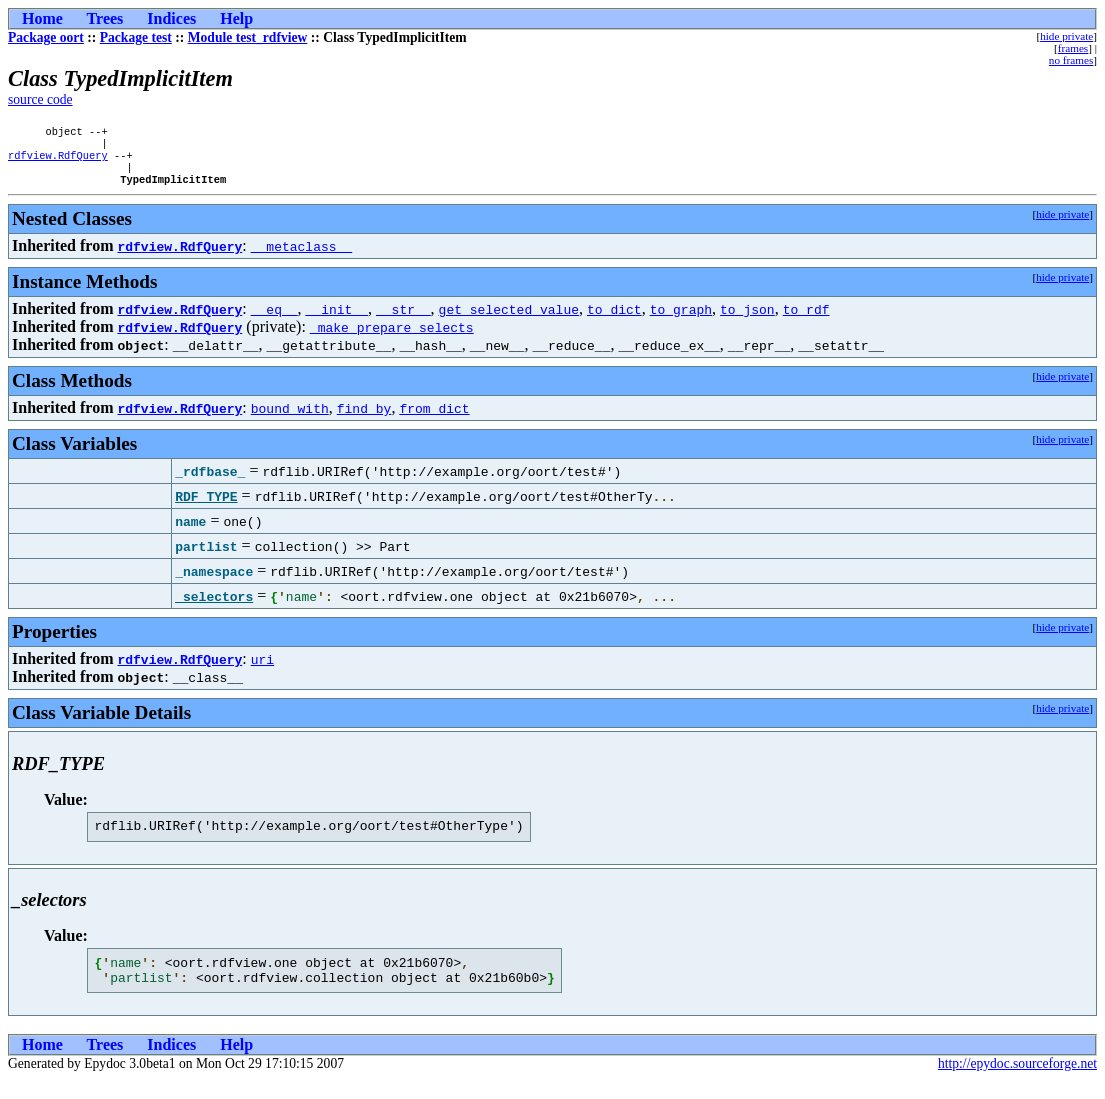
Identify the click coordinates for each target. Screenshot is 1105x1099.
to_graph (681, 319)
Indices (171, 18)
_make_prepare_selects (392, 337)
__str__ (403, 319)
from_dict (434, 418)
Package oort (46, 37)
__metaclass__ (301, 256)
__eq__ (274, 319)
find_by (364, 418)
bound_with (290, 418)
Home (42, 18)
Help (236, 18)
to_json (747, 319)
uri (262, 669)
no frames (1071, 60)
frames (1073, 48)
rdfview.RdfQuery (58, 161)
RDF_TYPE (206, 506)
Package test (136, 37)
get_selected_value (509, 319)
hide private (1066, 36)
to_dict (614, 319)
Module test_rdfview (248, 37)
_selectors (214, 606)
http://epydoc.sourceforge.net (1017, 1082)
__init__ (337, 319)
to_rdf (806, 319)
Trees (105, 18)
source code (40, 99)
